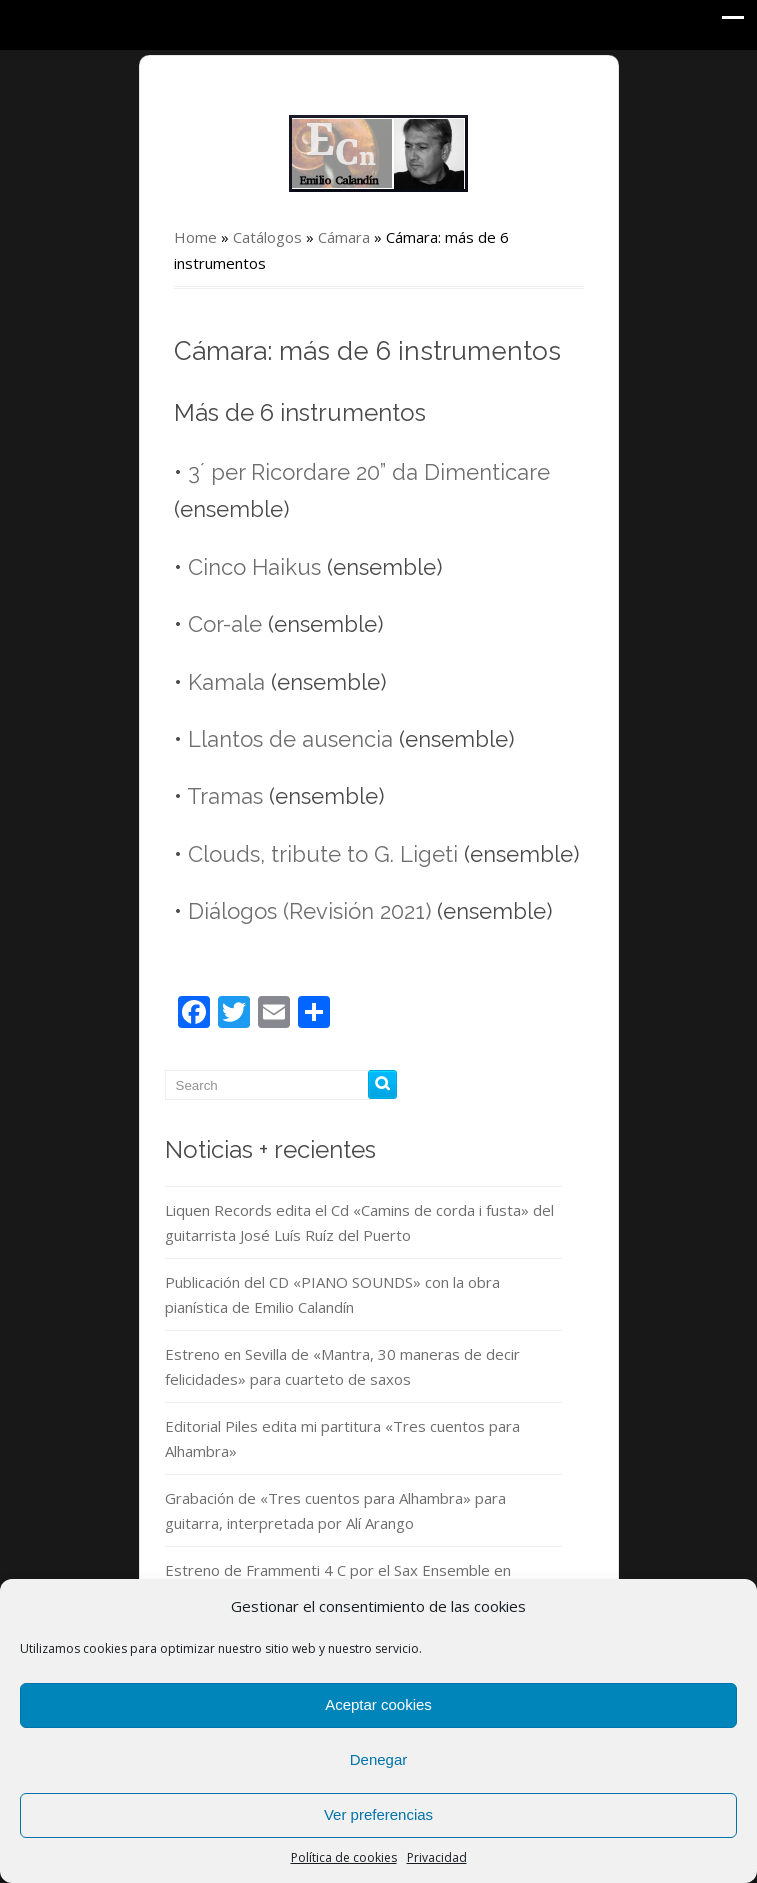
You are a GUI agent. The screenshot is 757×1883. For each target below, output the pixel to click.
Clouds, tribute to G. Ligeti (323, 854)
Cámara (344, 237)
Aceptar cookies (378, 1704)
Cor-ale (225, 624)
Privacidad (437, 1857)
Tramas (225, 796)
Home (195, 237)
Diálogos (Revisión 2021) (309, 911)
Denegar (379, 1759)
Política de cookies (344, 1857)
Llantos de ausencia (290, 739)
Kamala (226, 682)
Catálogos (267, 237)
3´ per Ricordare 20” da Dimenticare (369, 472)
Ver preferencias (378, 1814)
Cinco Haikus (254, 567)
